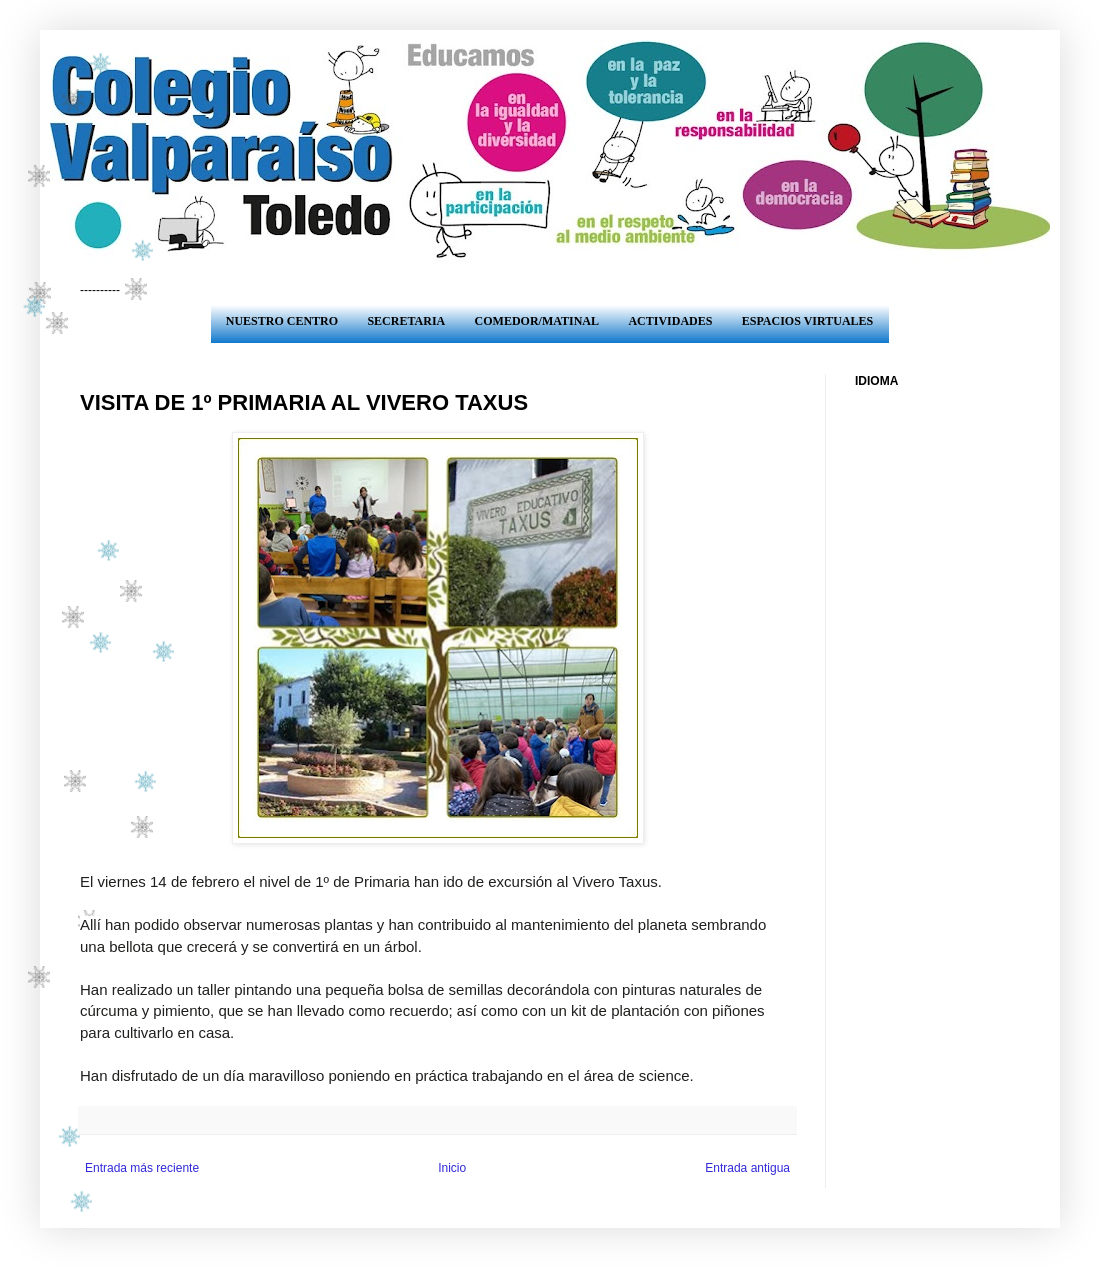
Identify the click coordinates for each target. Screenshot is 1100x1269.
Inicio (452, 1168)
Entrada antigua (747, 1168)
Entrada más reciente (142, 1168)
